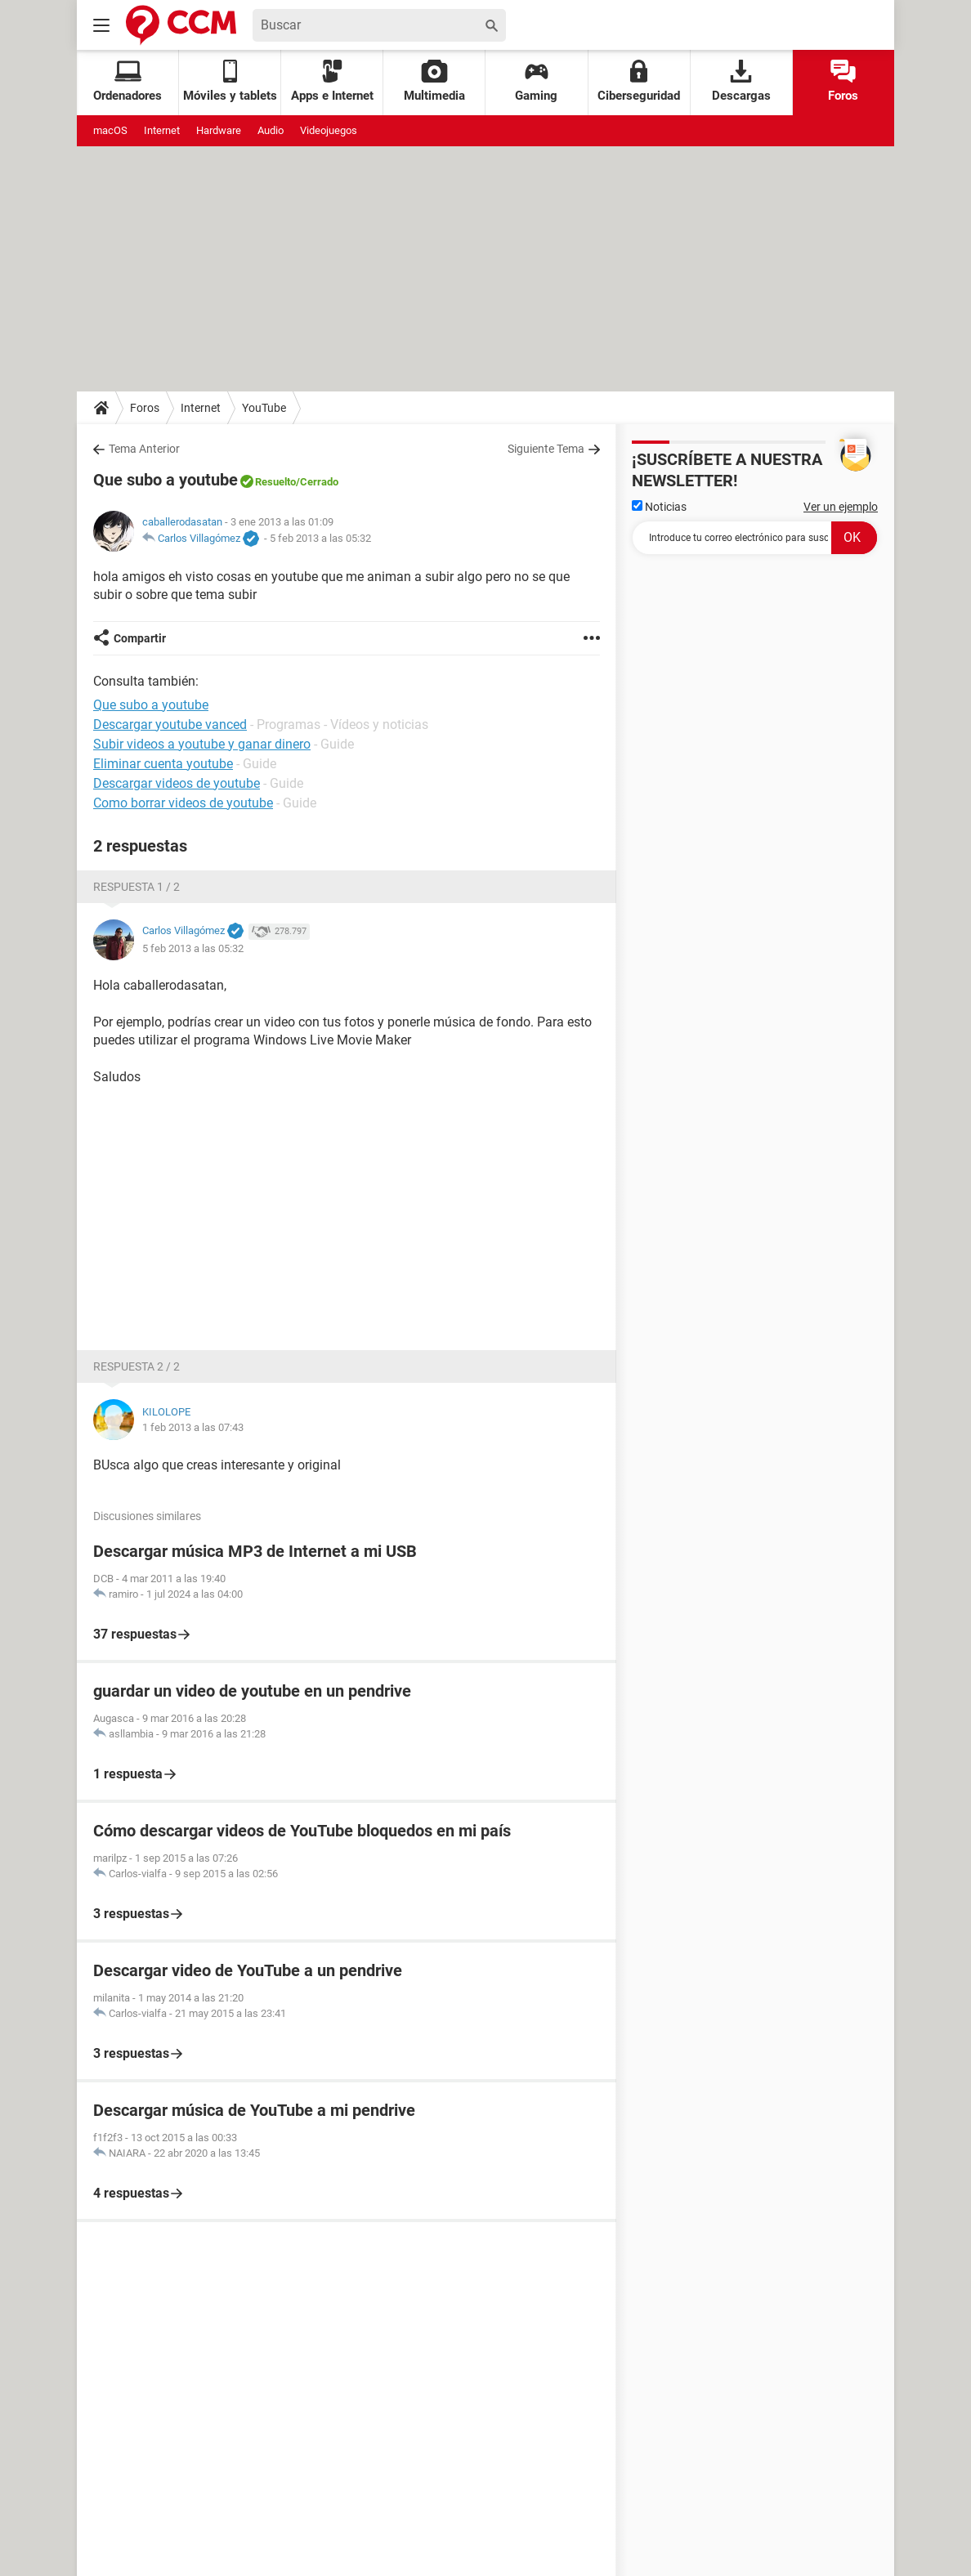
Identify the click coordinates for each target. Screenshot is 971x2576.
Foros (843, 81)
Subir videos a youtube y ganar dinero (202, 744)
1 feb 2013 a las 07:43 (193, 1427)
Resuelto (275, 482)
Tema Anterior (144, 448)
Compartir (140, 638)
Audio (270, 130)
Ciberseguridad (638, 81)
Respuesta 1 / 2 (136, 886)
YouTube (264, 407)
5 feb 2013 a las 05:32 (320, 538)
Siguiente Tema (546, 448)
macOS (110, 130)
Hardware (218, 130)
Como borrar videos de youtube (183, 803)
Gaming (536, 81)
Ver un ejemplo (840, 506)
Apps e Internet (332, 81)
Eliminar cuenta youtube (163, 763)
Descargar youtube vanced (170, 724)
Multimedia (434, 81)
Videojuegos (328, 130)
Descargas (741, 81)
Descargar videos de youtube (176, 783)
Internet (162, 130)
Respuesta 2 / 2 (136, 1366)
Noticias (659, 506)
